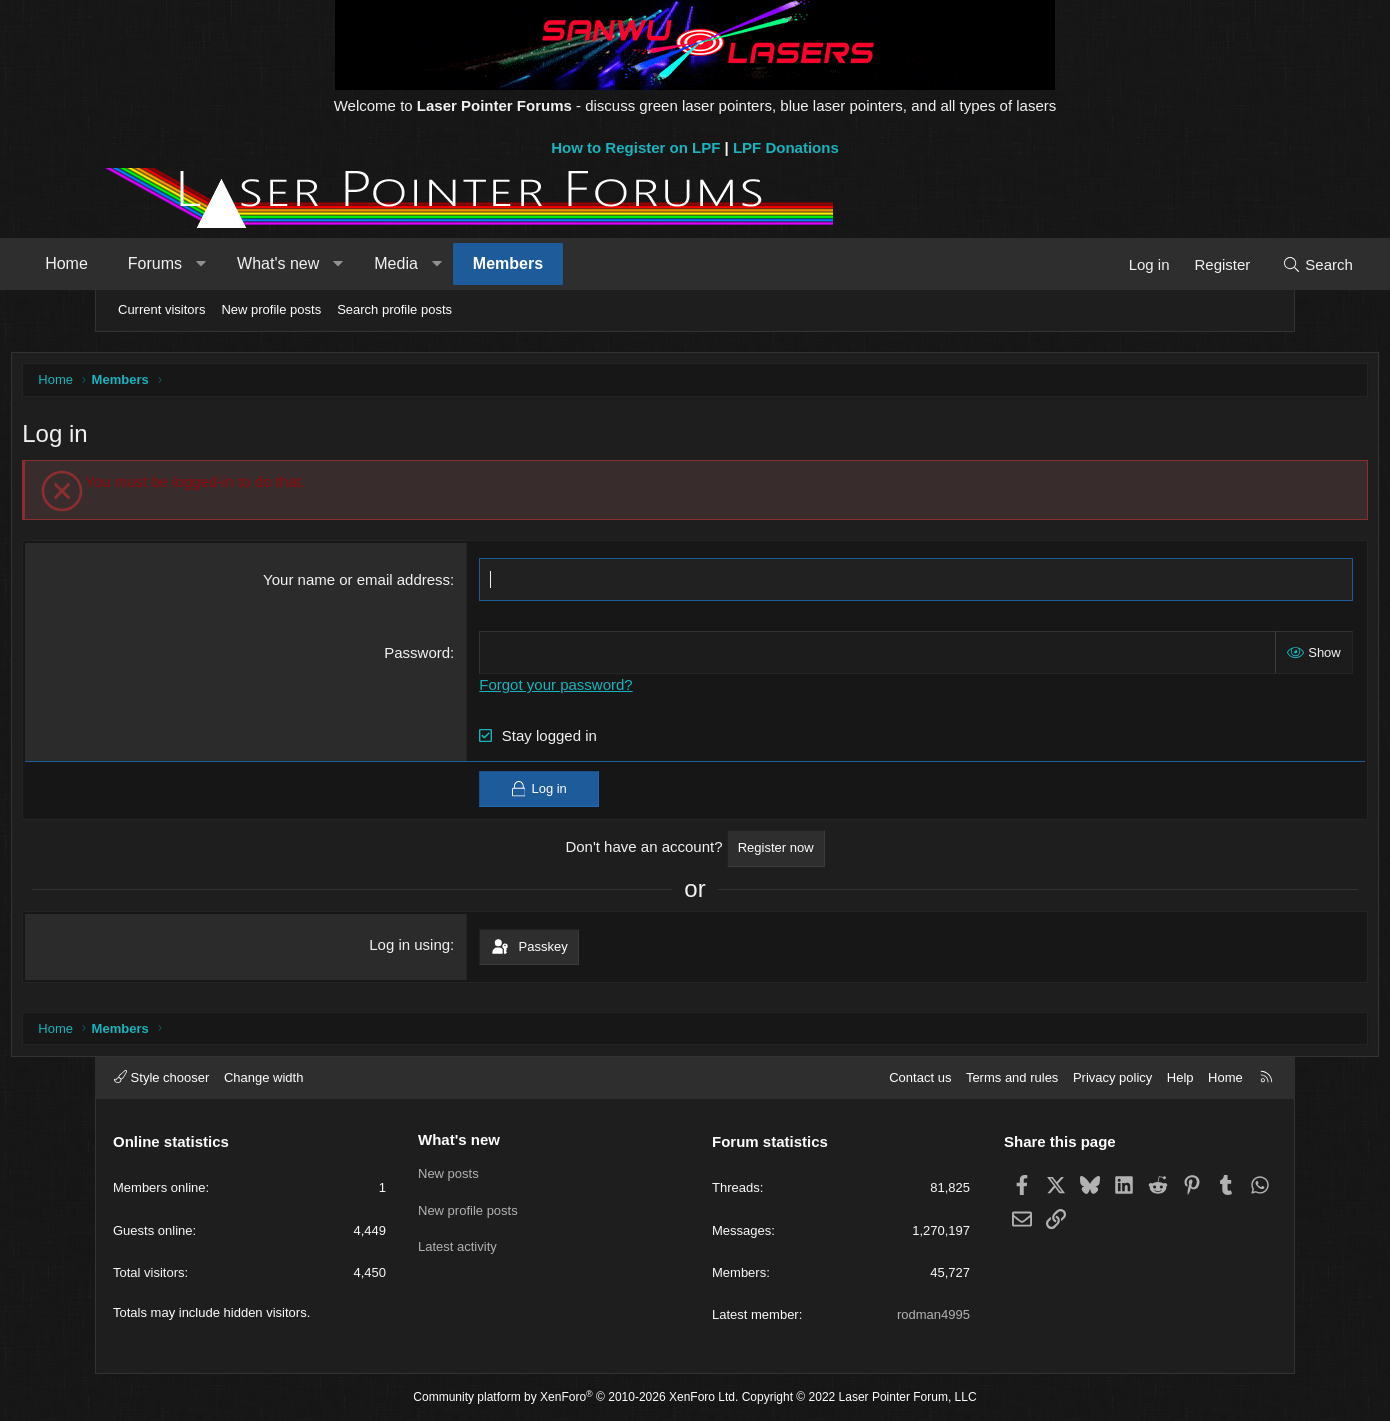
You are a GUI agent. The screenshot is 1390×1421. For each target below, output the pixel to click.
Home (146, 263)
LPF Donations (786, 147)
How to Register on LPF (635, 147)
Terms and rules (1012, 1077)
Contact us (920, 1077)
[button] (280, 264)
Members (588, 263)
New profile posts (271, 309)
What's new (358, 263)
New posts (448, 1173)
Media (476, 263)
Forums (235, 263)
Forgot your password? (585, 689)
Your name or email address (386, 584)
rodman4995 (933, 1314)
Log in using (439, 948)
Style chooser (161, 1077)
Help (1180, 1077)
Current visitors (161, 309)
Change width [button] (264, 1077)
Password (447, 657)
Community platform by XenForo (575, 1397)
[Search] (1237, 264)
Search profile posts (394, 309)
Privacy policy (1112, 1077)
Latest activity (457, 1246)
